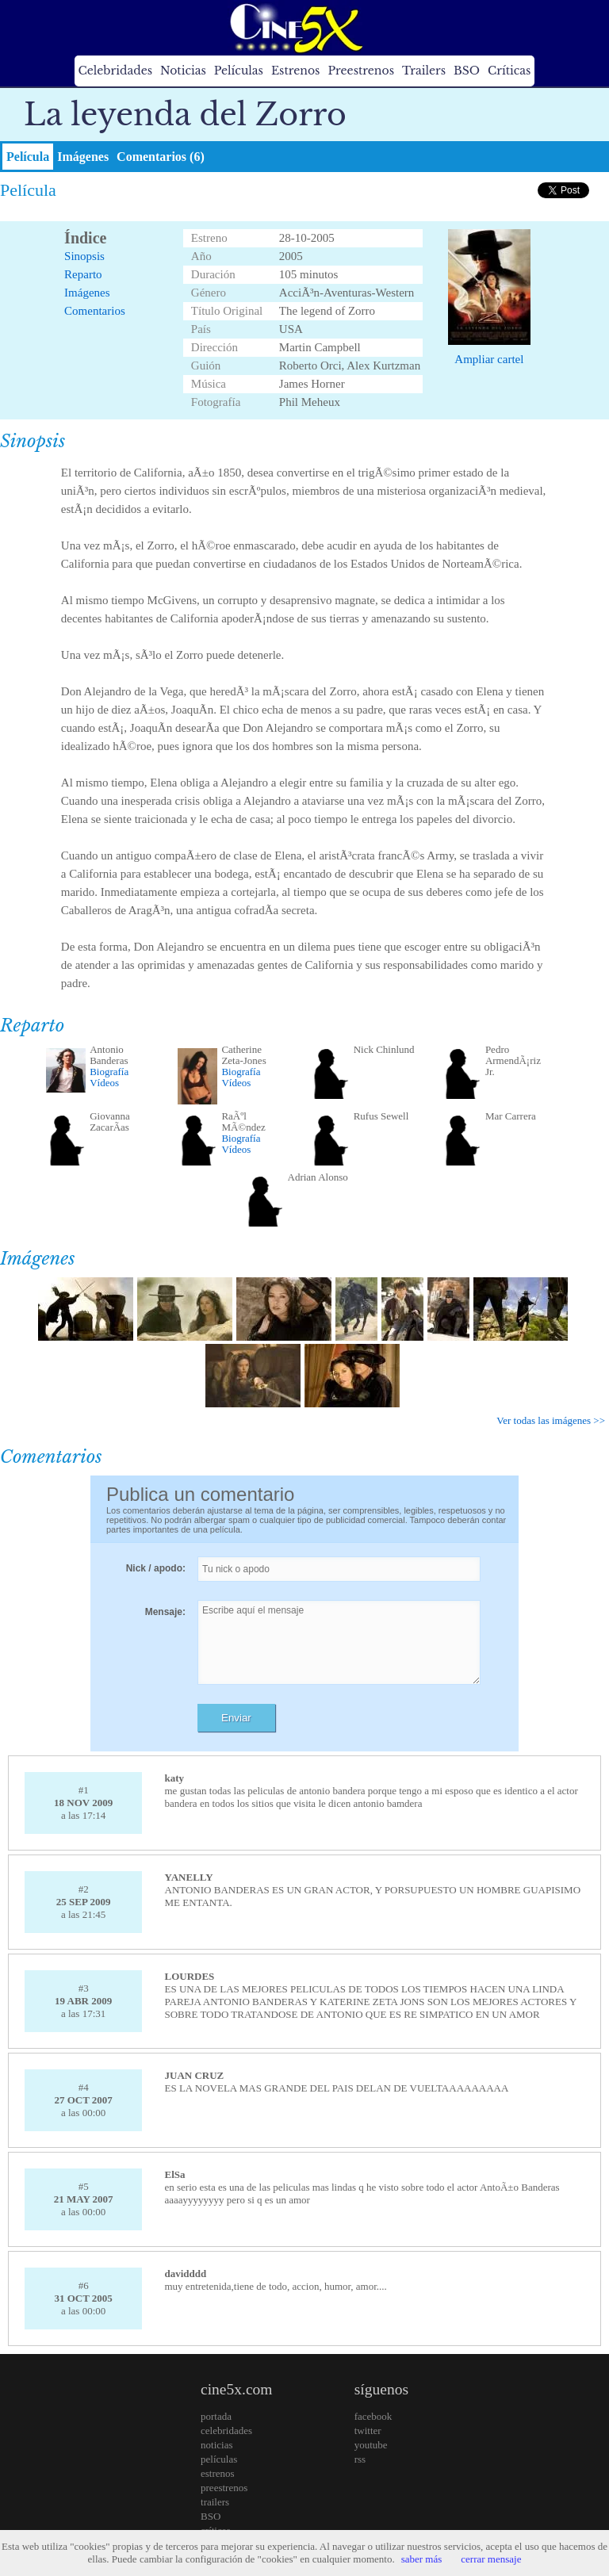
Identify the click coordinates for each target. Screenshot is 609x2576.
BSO (467, 70)
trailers (215, 2502)
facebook (373, 2416)
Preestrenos (360, 70)
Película (27, 156)
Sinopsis (84, 256)
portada (216, 2416)
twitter (367, 2430)
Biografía (109, 1071)
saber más (421, 2559)
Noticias (183, 70)
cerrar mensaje (491, 2559)
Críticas (509, 70)
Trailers (424, 70)
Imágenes (83, 156)
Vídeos (104, 1083)
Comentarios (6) (161, 156)
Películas (238, 70)
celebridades (226, 2430)
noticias (216, 2445)
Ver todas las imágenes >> (550, 1420)
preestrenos (224, 2488)
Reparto (83, 274)
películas (219, 2459)
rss (360, 2459)
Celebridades (115, 70)
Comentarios (94, 310)
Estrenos (295, 70)
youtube (371, 2445)
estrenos (218, 2473)
